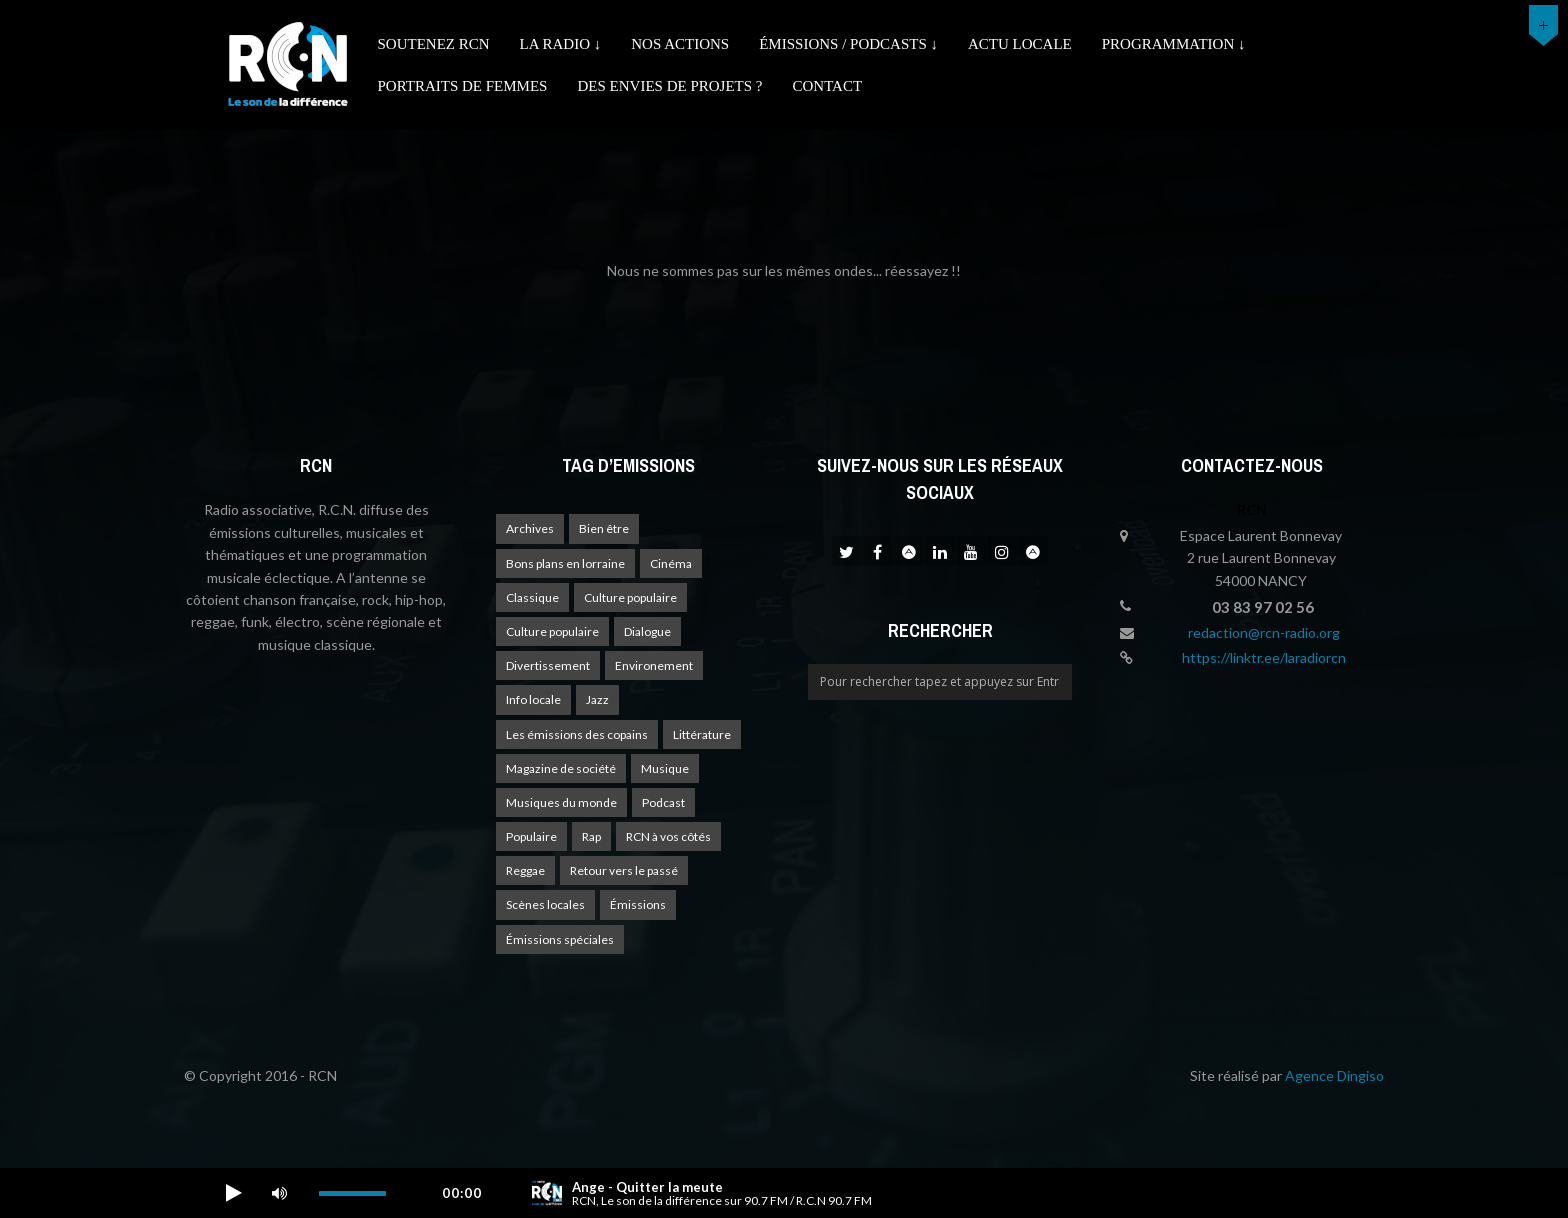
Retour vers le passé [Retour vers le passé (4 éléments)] (624, 870)
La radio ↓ (561, 44)
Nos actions (680, 44)
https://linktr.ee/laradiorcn (1264, 657)
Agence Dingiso (1334, 1075)
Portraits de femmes (463, 86)
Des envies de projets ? (669, 86)
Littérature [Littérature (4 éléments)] (702, 734)
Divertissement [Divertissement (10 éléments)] (548, 665)
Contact (827, 86)
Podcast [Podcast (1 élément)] (663, 802)
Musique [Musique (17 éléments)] (665, 768)
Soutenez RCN (434, 44)
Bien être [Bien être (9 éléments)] (604, 528)
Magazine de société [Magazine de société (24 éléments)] (561, 768)
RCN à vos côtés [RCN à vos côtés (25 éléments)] (668, 836)
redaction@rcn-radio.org (1264, 632)
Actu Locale (1020, 44)
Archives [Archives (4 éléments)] (530, 528)
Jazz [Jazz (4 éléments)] (597, 699)
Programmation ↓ (1174, 44)
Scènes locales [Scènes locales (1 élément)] (545, 904)
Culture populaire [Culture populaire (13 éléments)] (552, 631)
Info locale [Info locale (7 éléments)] (533, 699)
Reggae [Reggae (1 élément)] (525, 870)
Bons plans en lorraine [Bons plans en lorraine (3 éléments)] (565, 563)
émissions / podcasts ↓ (848, 44)
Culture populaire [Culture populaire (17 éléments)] (630, 597)
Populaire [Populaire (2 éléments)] (531, 836)
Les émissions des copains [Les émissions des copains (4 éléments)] (577, 734)
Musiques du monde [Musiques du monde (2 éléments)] (561, 802)
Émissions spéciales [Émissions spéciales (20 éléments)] (560, 939)
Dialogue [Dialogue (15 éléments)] (647, 631)
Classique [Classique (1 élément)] (532, 597)
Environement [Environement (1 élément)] (654, 665)
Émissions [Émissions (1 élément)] (638, 904)
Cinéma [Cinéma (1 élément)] (671, 563)
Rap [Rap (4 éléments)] (591, 836)
